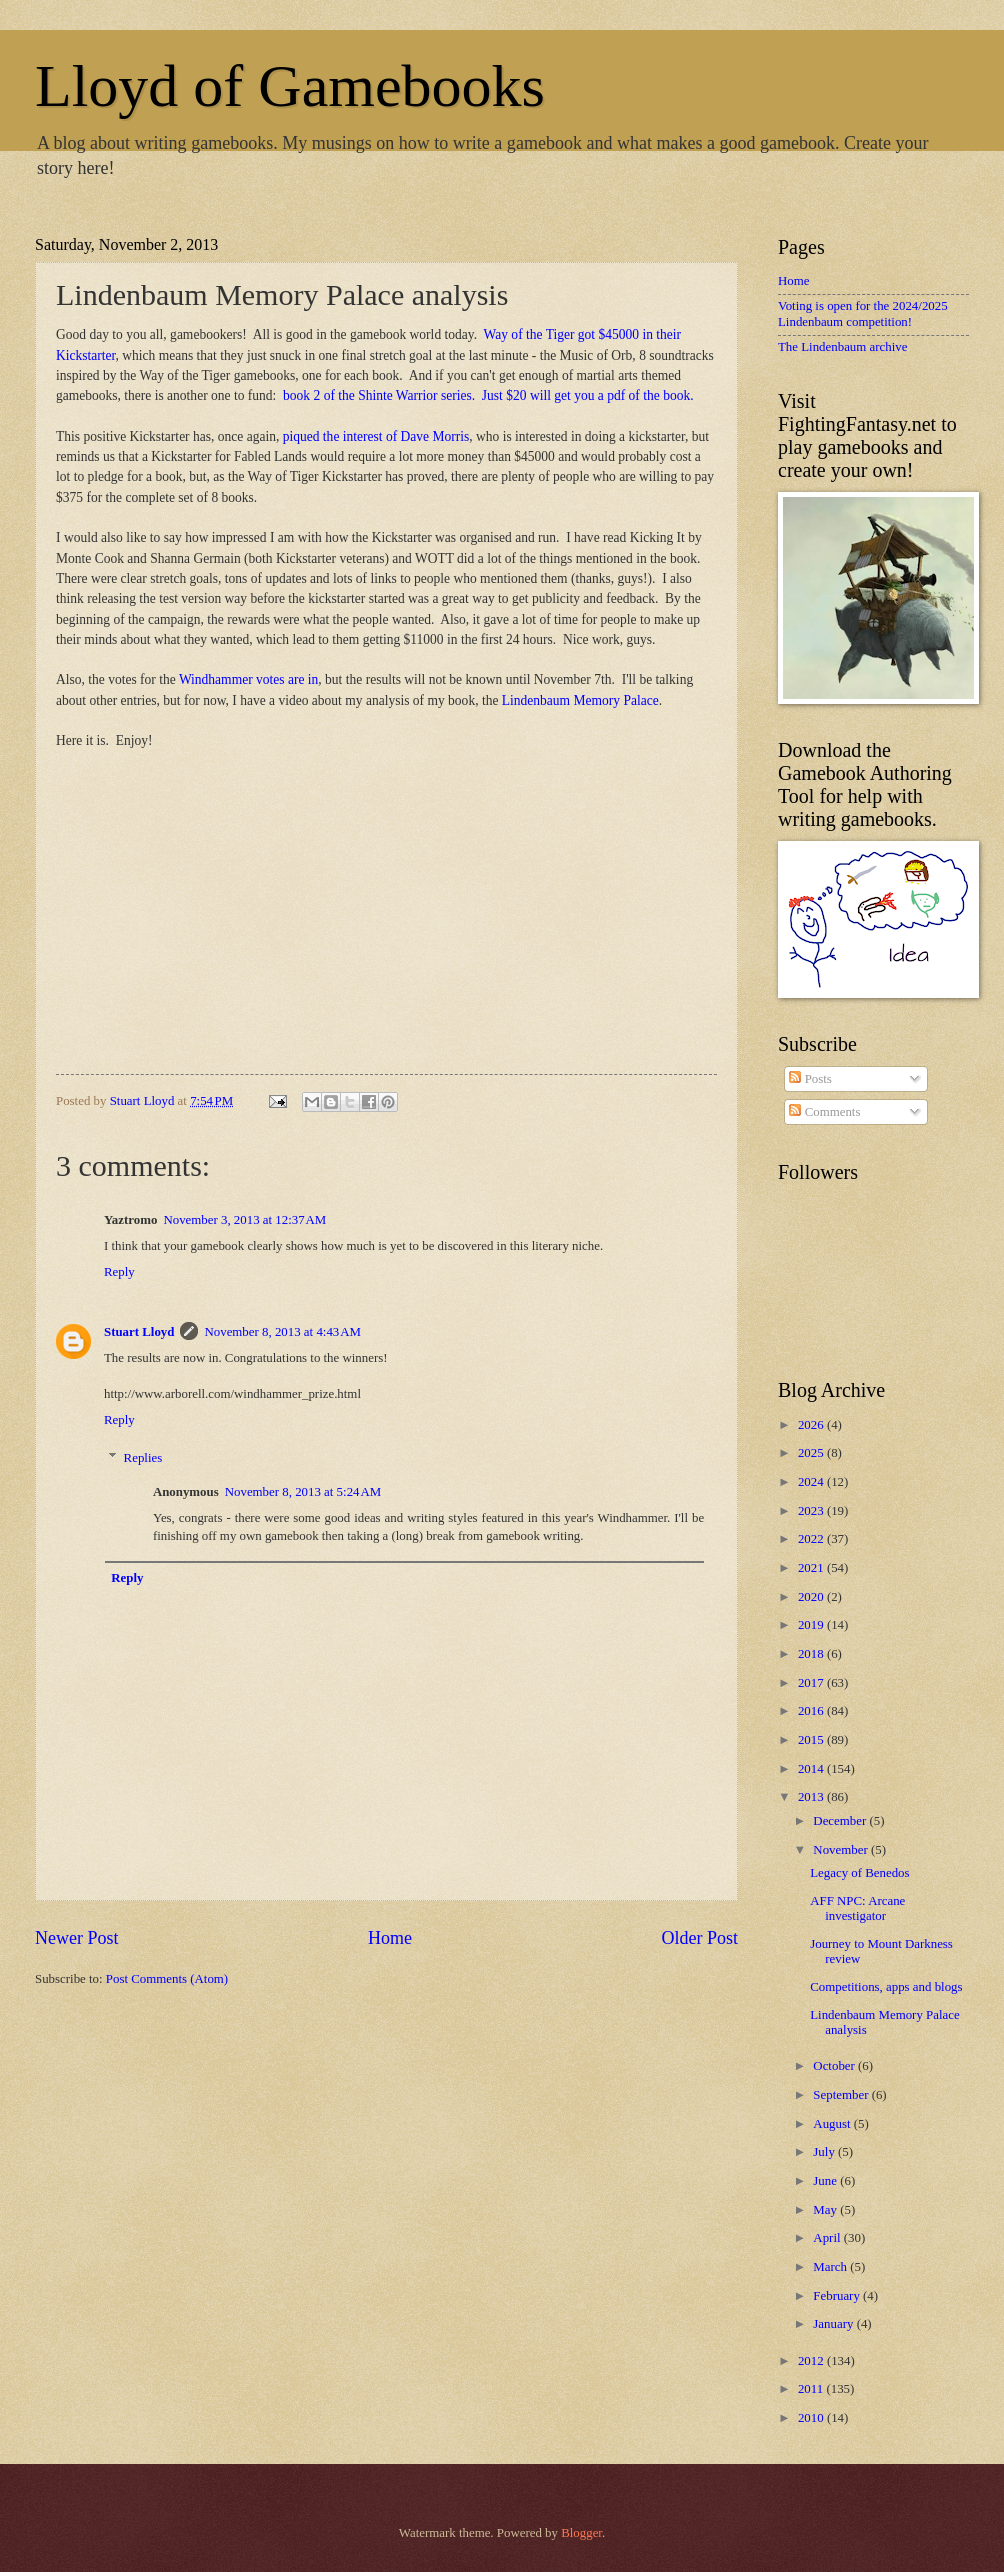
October (835, 2066)
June (826, 2181)
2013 (812, 1797)
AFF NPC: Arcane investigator (857, 1908)
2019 (812, 1625)
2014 (812, 1769)
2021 (812, 1568)
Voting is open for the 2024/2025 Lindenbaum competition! (863, 313)
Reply (119, 1272)
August (833, 2124)
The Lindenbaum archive (842, 347)
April (828, 2238)
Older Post (699, 1938)
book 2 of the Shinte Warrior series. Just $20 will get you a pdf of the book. (488, 395)
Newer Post (77, 1938)
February (838, 2296)
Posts (810, 1079)
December (841, 1821)
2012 (812, 2361)
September (842, 2095)
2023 (812, 1511)
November (842, 1850)
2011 (812, 2389)
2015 (812, 1740)
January (834, 2324)
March (831, 2267)
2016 (812, 1711)
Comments (824, 1112)
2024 (812, 1482)
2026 (812, 1425)
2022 (812, 1539)
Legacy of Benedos (859, 1873)
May (826, 2210)
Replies (143, 1458)
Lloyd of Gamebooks (290, 86)
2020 (812, 1597)
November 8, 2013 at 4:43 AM (282, 1332)
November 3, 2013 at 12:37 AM (244, 1220)
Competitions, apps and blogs (886, 1987)
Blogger (581, 2533)
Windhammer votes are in (248, 679)
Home (390, 1938)
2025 (812, 1453)
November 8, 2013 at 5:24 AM (303, 1492)
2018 (812, 1654)
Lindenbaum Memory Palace (580, 700)
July (825, 2152)
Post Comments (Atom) (167, 1979)
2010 (812, 2418)
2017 (812, 1683)
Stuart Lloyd (139, 1332)
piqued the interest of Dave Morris (376, 436)
